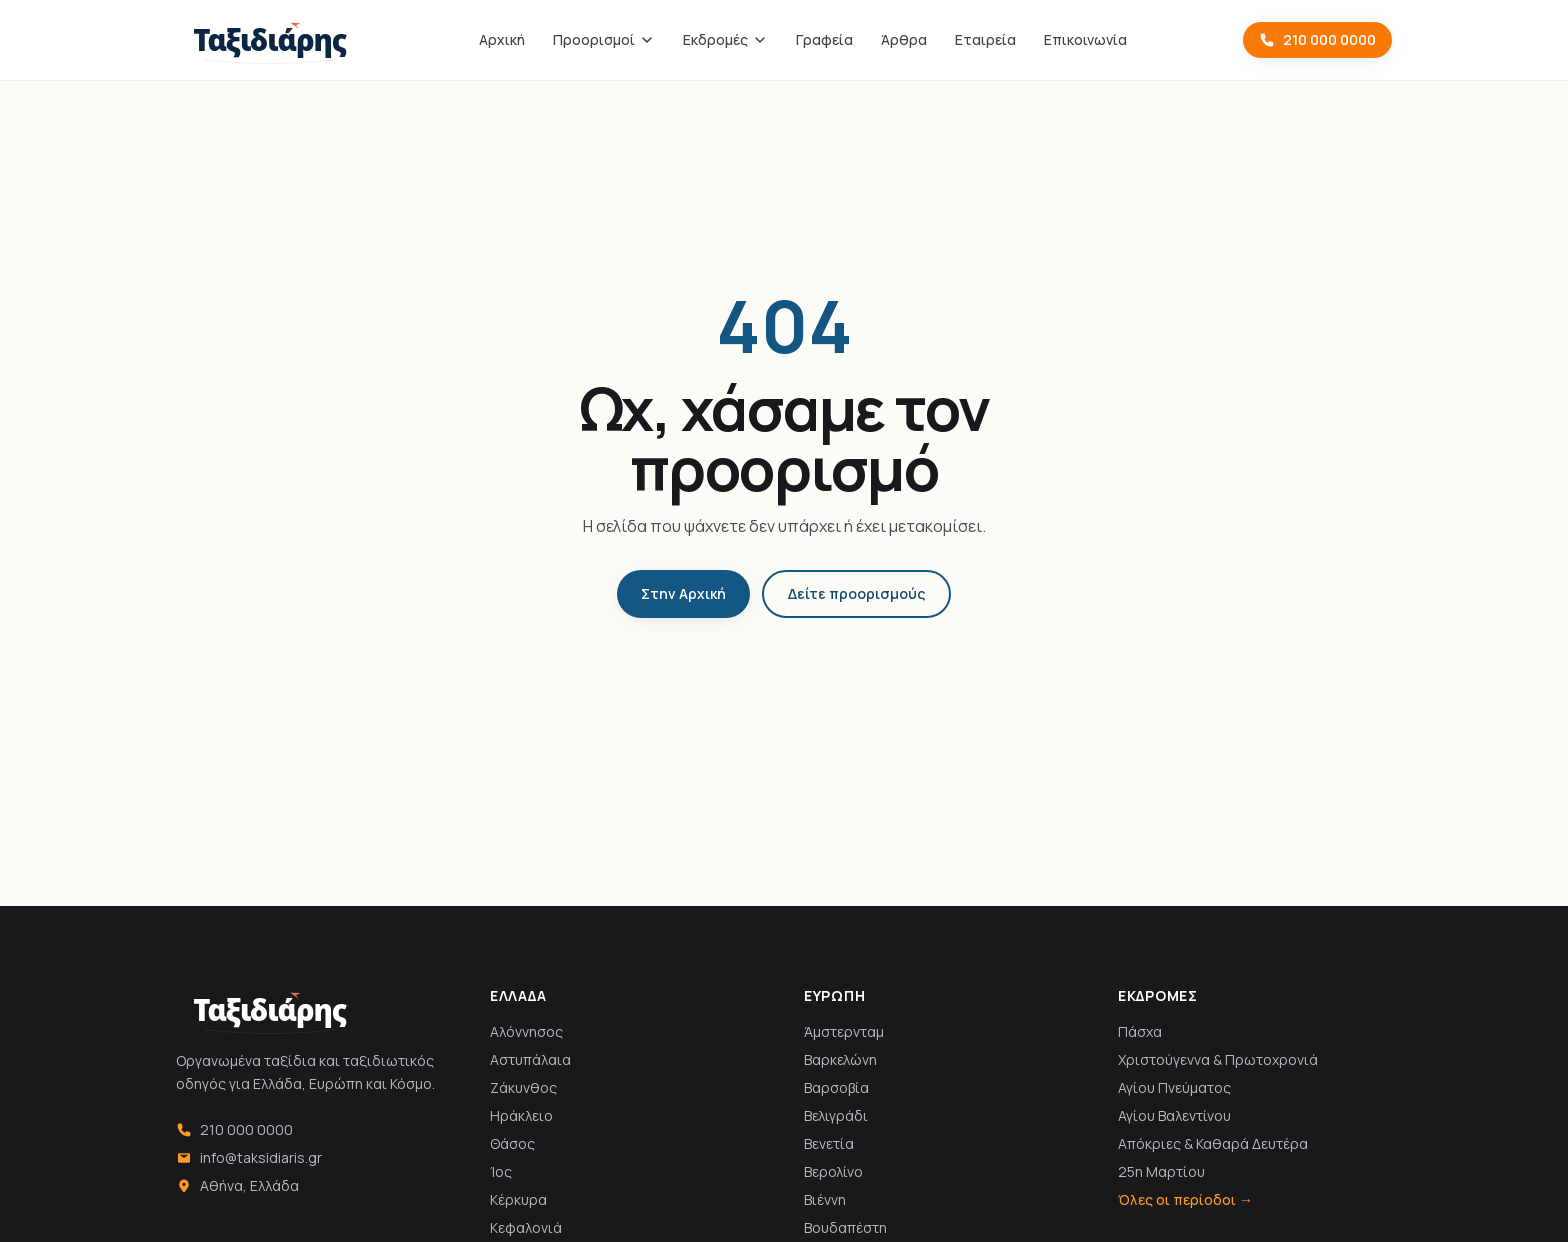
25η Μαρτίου (1161, 1171)
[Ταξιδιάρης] (270, 40)
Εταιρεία (985, 39)
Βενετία (829, 1143)
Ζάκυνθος (523, 1087)
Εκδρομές (725, 39)
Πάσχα (1140, 1031)
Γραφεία (824, 39)
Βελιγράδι (836, 1115)
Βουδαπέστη (845, 1227)
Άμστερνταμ (844, 1031)
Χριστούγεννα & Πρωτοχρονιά (1218, 1059)
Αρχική (502, 39)
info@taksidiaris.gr (249, 1157)
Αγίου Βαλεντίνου (1174, 1115)
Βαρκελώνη (840, 1059)
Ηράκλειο (521, 1115)
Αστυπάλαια (530, 1059)
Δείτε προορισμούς (856, 593)
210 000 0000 (1317, 39)
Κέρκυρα (518, 1199)
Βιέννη (825, 1199)
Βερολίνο (833, 1171)
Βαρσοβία (836, 1087)
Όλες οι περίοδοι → (1185, 1199)
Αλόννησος (526, 1031)
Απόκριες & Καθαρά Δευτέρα (1213, 1143)
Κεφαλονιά (526, 1227)
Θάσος (512, 1143)
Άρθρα (904, 39)
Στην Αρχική (683, 593)
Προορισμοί (604, 39)
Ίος (501, 1171)
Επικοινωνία (1085, 39)
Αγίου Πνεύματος (1174, 1087)
